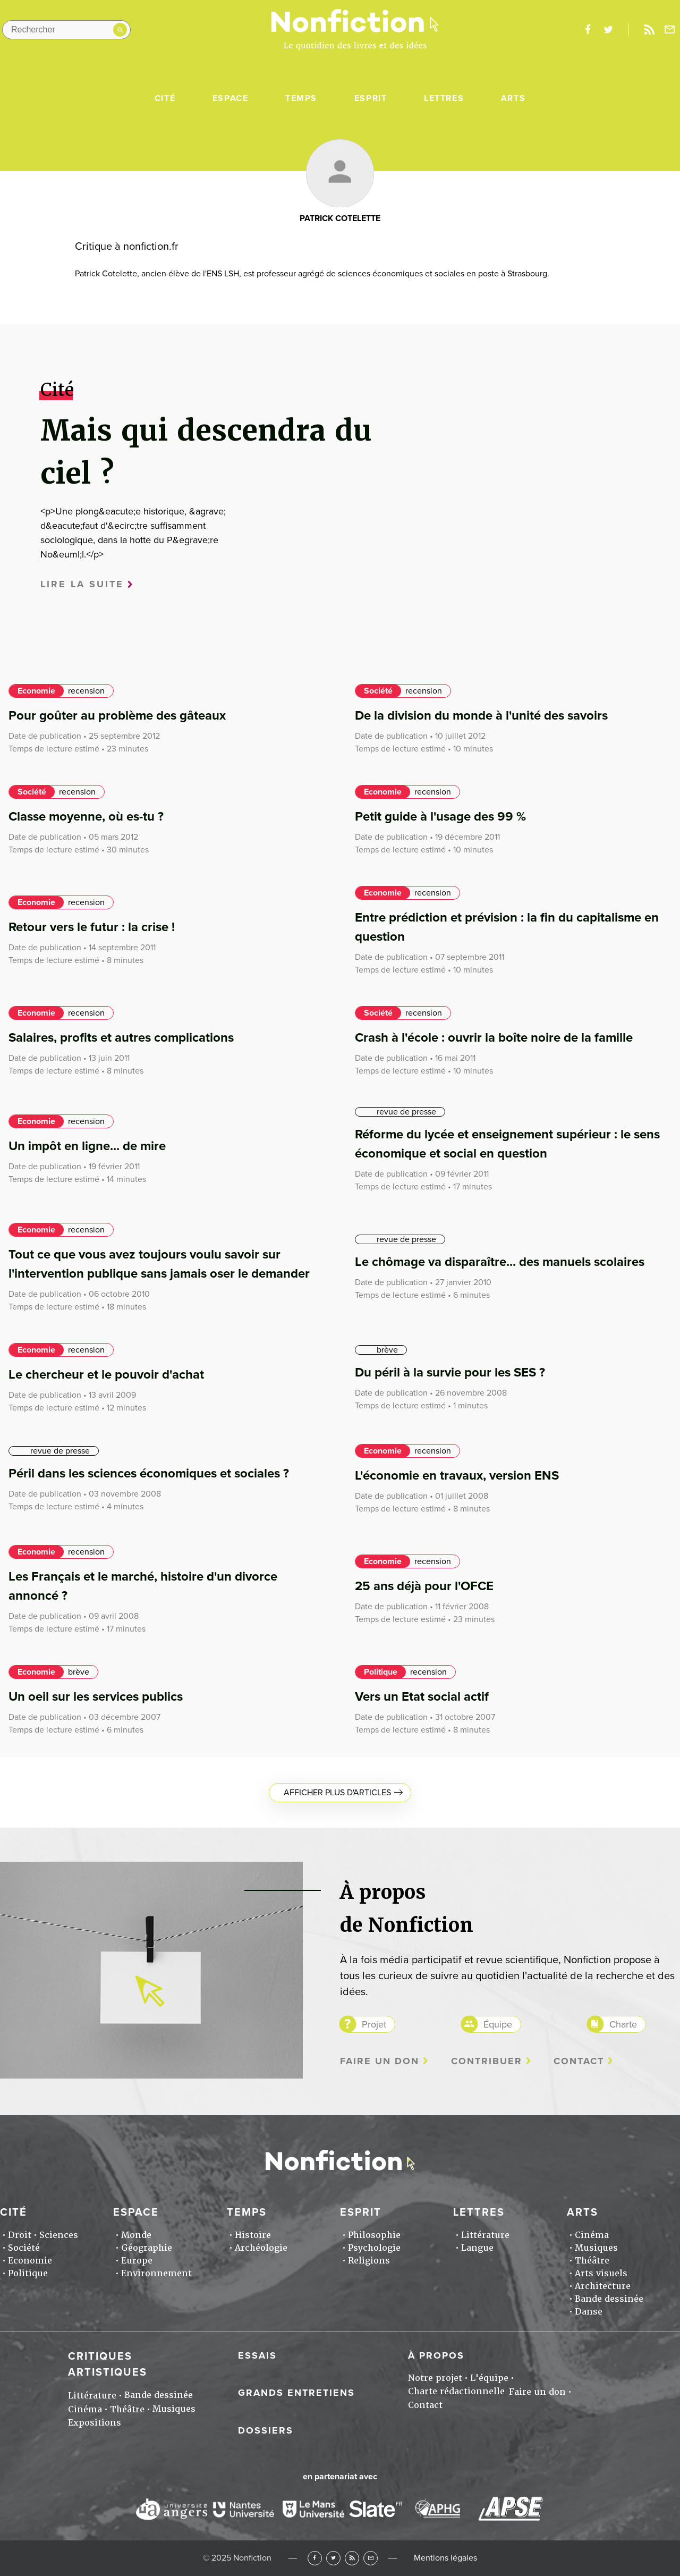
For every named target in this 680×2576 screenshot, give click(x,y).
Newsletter (670, 30)
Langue (477, 2247)
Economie (36, 691)
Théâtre (592, 2260)
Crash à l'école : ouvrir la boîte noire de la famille (494, 1037)
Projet (374, 2024)
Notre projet (435, 2378)
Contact (579, 2061)
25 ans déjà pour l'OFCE (424, 1586)
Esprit (370, 98)
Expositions (94, 2422)
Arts (513, 98)
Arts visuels (601, 2273)
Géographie (146, 2247)
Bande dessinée (609, 2298)
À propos (436, 2355)
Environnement (156, 2273)
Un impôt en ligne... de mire (87, 1146)
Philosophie (374, 2235)
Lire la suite (82, 584)
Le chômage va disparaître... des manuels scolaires (499, 1262)
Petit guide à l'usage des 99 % (440, 816)
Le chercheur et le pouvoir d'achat (106, 1374)
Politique (380, 1672)
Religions (369, 2260)
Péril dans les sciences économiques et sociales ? (148, 1473)
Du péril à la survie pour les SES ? (450, 1372)
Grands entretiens (296, 2392)
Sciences (58, 2235)
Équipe (497, 2024)
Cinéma (592, 2235)
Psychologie (374, 2247)
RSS (352, 2558)
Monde (136, 2235)
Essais (257, 2355)
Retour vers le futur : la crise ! (91, 927)
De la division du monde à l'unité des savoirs (481, 715)
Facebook (315, 2558)
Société (378, 691)
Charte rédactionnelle (456, 2391)
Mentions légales (445, 2558)
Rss (649, 30)
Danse (588, 2311)
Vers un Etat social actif (422, 1696)
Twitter (333, 2558)
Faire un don (379, 2061)
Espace (230, 98)
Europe (136, 2260)
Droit (19, 2235)
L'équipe (489, 2378)
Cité (165, 98)
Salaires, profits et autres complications (121, 1037)
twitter (608, 30)
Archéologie (261, 2247)
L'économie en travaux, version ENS (457, 1475)
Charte (623, 2024)
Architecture (603, 2286)
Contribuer (486, 2061)
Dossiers (265, 2430)
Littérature (485, 2235)
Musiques (596, 2247)
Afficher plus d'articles (337, 1792)
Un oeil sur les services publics (95, 1696)
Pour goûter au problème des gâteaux (117, 715)
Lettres (444, 98)
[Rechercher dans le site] (66, 29)
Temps (301, 98)
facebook (587, 30)
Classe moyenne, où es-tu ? (86, 816)
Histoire (253, 2235)
